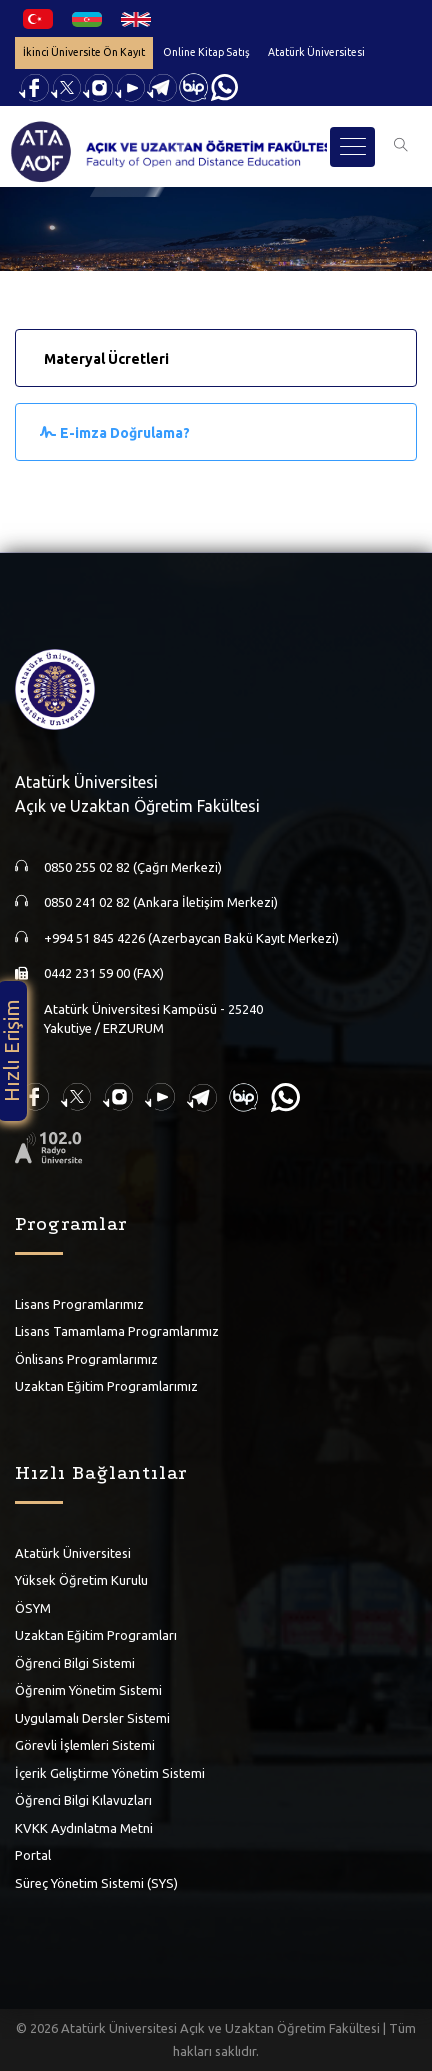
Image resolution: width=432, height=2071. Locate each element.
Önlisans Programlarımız (86, 1359)
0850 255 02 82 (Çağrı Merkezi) (133, 867)
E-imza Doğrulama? (125, 433)
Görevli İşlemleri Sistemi (85, 1745)
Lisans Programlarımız (79, 1304)
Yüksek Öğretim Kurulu (81, 1580)
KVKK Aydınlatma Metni (84, 1828)
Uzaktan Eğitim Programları (96, 1635)
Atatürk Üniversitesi (316, 52)
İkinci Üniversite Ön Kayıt (84, 52)
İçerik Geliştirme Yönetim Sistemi (110, 1773)
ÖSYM (33, 1608)
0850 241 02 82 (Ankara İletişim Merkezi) (161, 902)
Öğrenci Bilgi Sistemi (75, 1663)
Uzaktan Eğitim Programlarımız (106, 1386)
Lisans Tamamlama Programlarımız (117, 1331)
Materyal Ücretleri (106, 359)
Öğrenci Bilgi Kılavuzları (83, 1800)
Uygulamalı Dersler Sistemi (92, 1718)
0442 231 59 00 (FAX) (104, 973)
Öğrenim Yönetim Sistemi (88, 1690)
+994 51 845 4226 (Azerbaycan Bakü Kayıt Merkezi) (191, 938)
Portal (33, 1855)
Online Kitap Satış (206, 52)
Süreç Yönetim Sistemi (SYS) (96, 1883)
